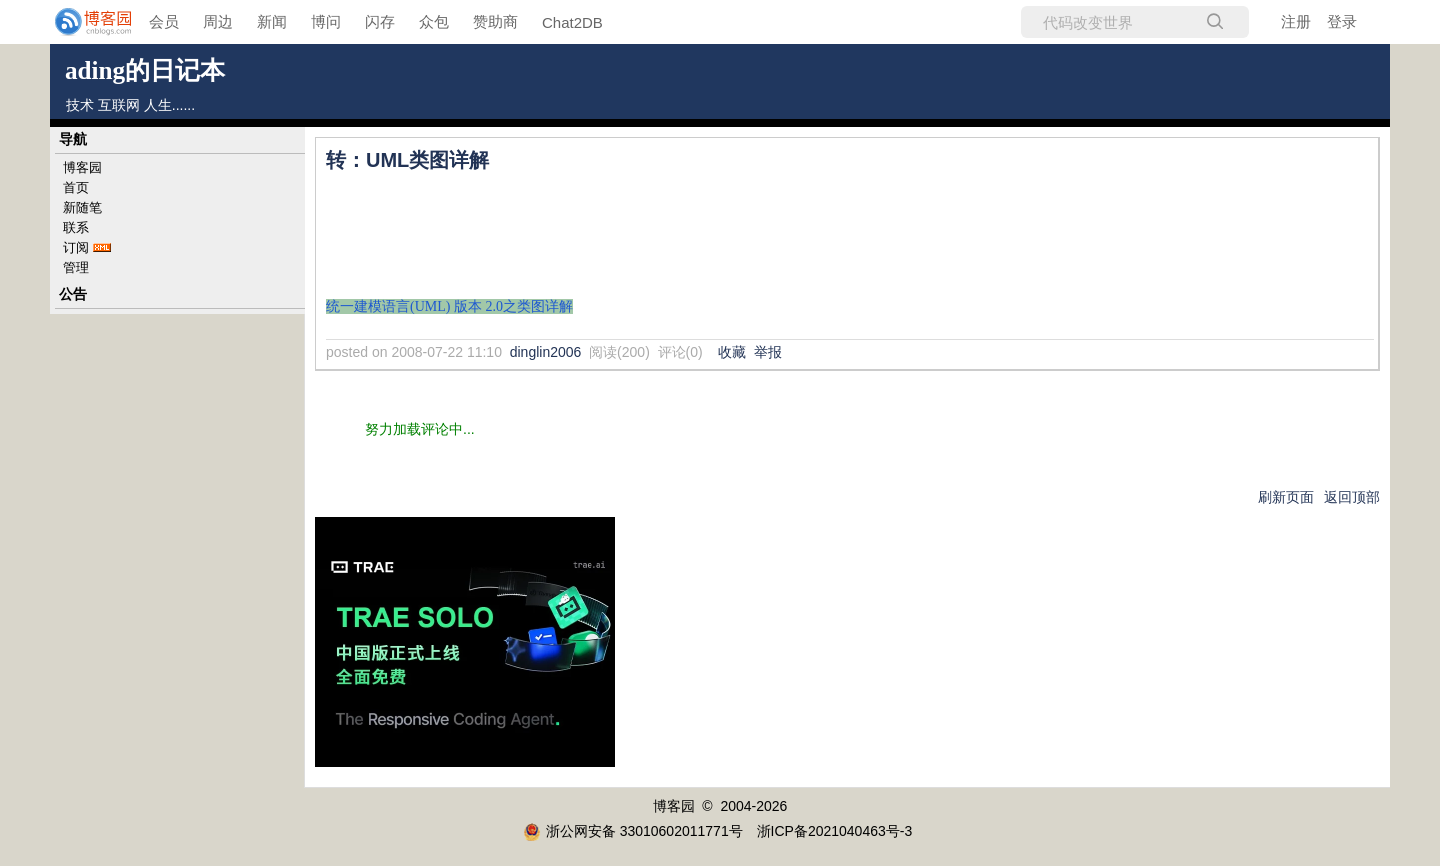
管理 (76, 267)
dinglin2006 (546, 352)
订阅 (76, 247)
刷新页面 (1286, 497)
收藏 (732, 352)
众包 (434, 21)
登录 (1342, 21)
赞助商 (495, 21)
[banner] (80, 22)
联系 (76, 227)
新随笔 (82, 207)
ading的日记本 (145, 70)
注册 (1296, 21)
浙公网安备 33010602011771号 (633, 831)
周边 (218, 21)
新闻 (272, 21)
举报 (768, 352)
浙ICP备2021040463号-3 (835, 831)
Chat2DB (572, 22)
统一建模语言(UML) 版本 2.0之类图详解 (449, 306)
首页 (76, 187)
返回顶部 (1352, 497)
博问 (326, 21)
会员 (164, 21)
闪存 (380, 21)
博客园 (82, 167)
